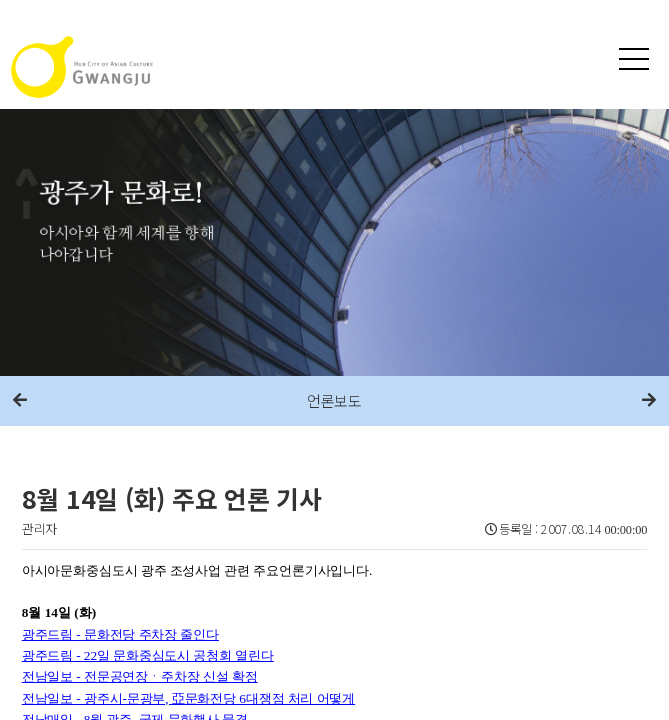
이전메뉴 (20, 401)
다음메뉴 (649, 401)
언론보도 (334, 400)
